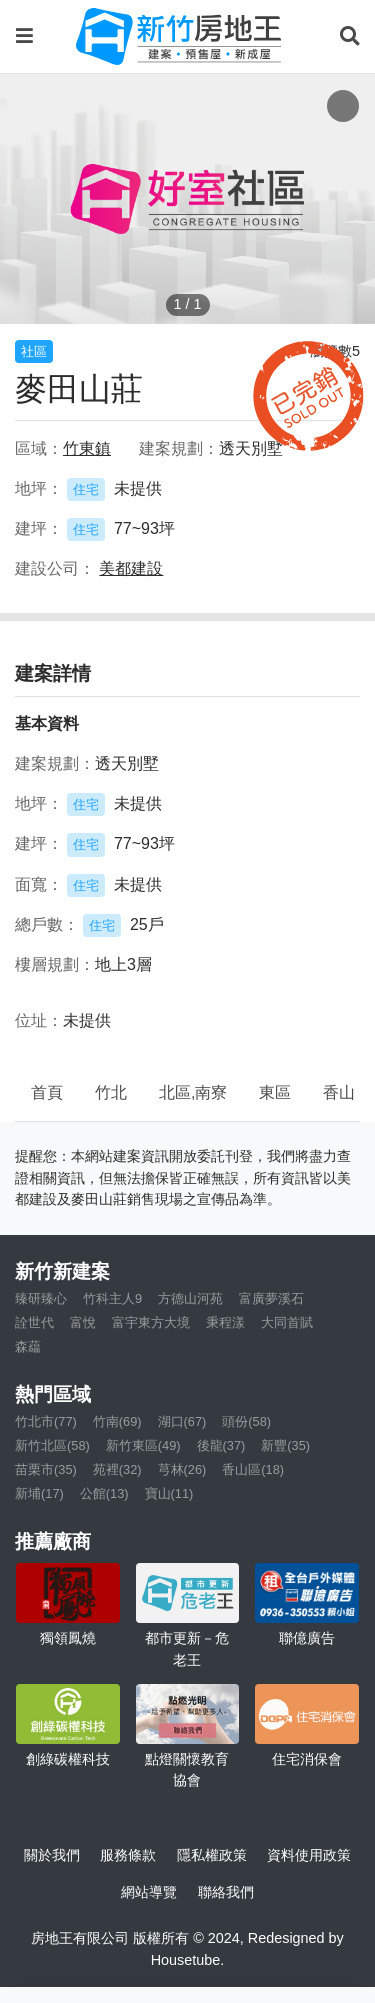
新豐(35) (285, 1445)
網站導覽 (149, 1892)
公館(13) (104, 1493)
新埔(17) (39, 1493)
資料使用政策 (309, 1855)
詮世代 (34, 1322)
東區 (275, 1092)
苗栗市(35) (46, 1469)
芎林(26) (182, 1469)
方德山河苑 (190, 1298)
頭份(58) (246, 1421)
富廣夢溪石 (271, 1298)
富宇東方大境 (151, 1322)
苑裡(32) (117, 1469)
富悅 (83, 1322)
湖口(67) (182, 1421)
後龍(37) (221, 1445)
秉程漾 (225, 1322)
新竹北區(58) (52, 1445)
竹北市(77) (46, 1421)
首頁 (47, 1092)
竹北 (111, 1092)
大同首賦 (287, 1322)
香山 (339, 1092)
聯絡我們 (226, 1892)
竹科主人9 (112, 1298)
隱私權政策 (212, 1855)
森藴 (28, 1346)
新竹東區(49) (143, 1445)
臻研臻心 (41, 1298)
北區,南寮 (193, 1092)
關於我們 (52, 1855)
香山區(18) (253, 1469)
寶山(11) (169, 1493)
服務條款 (128, 1855)
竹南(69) (117, 1421)
